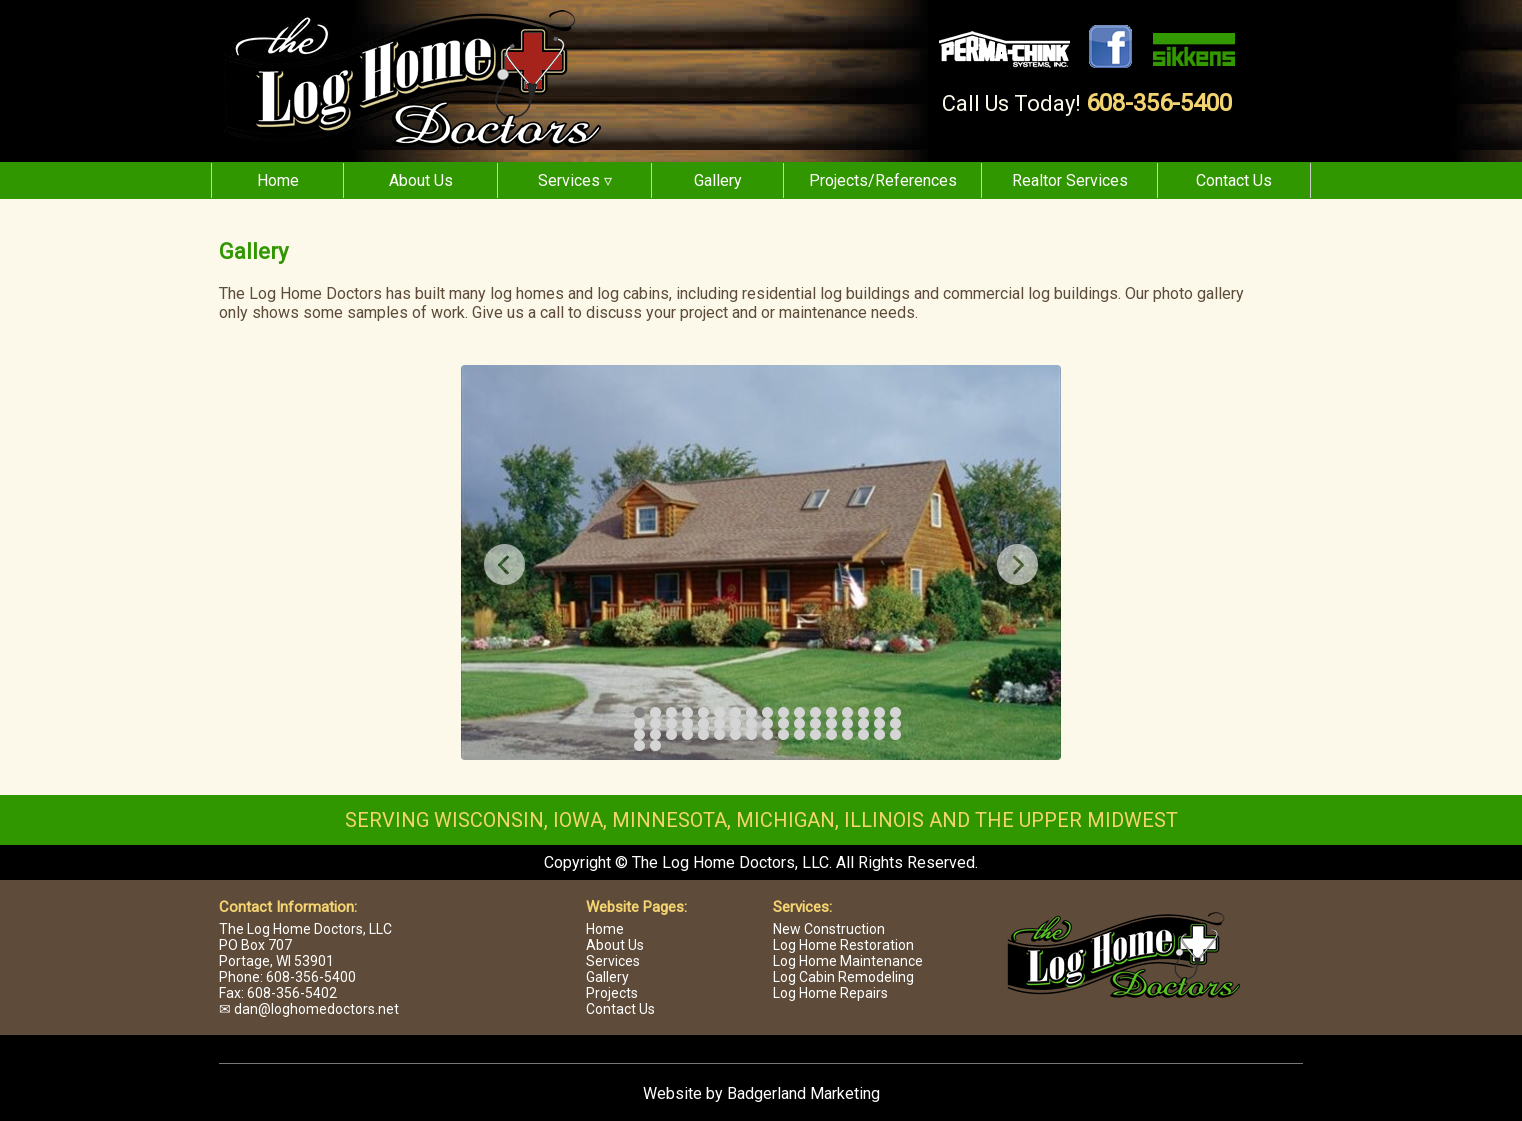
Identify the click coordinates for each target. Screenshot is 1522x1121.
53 (655, 745)
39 (703, 734)
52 (639, 745)
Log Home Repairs (830, 993)
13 (831, 712)
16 (879, 712)
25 (751, 723)
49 (863, 734)
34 (895, 723)
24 (735, 723)
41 (735, 734)
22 (703, 723)
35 (639, 734)
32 (863, 723)
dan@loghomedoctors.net (316, 1009)
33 (879, 723)
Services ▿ (575, 180)
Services (613, 961)
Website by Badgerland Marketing (761, 1093)
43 (767, 734)
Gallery (718, 180)
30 (831, 723)
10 (783, 712)
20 (671, 723)
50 (879, 734)
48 (847, 734)
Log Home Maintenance (848, 961)
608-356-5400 (1159, 103)
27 (783, 723)
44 (783, 734)
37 (671, 734)
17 (895, 712)
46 (815, 734)
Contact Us (1234, 180)
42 (751, 734)
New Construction (829, 929)
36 (655, 734)
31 (847, 723)
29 (815, 723)
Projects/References (883, 180)
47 (831, 734)
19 (655, 723)
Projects (612, 993)
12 (815, 712)
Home (278, 180)
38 (687, 734)
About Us (421, 180)
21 (687, 723)
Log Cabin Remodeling (843, 977)
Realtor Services (1070, 180)
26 (767, 723)
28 (799, 723)
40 (719, 734)
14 (847, 712)
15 (863, 712)
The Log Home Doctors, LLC (305, 929)
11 (799, 712)
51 (895, 734)
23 (719, 723)
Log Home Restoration (843, 945)
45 (799, 734)
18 (639, 723)
